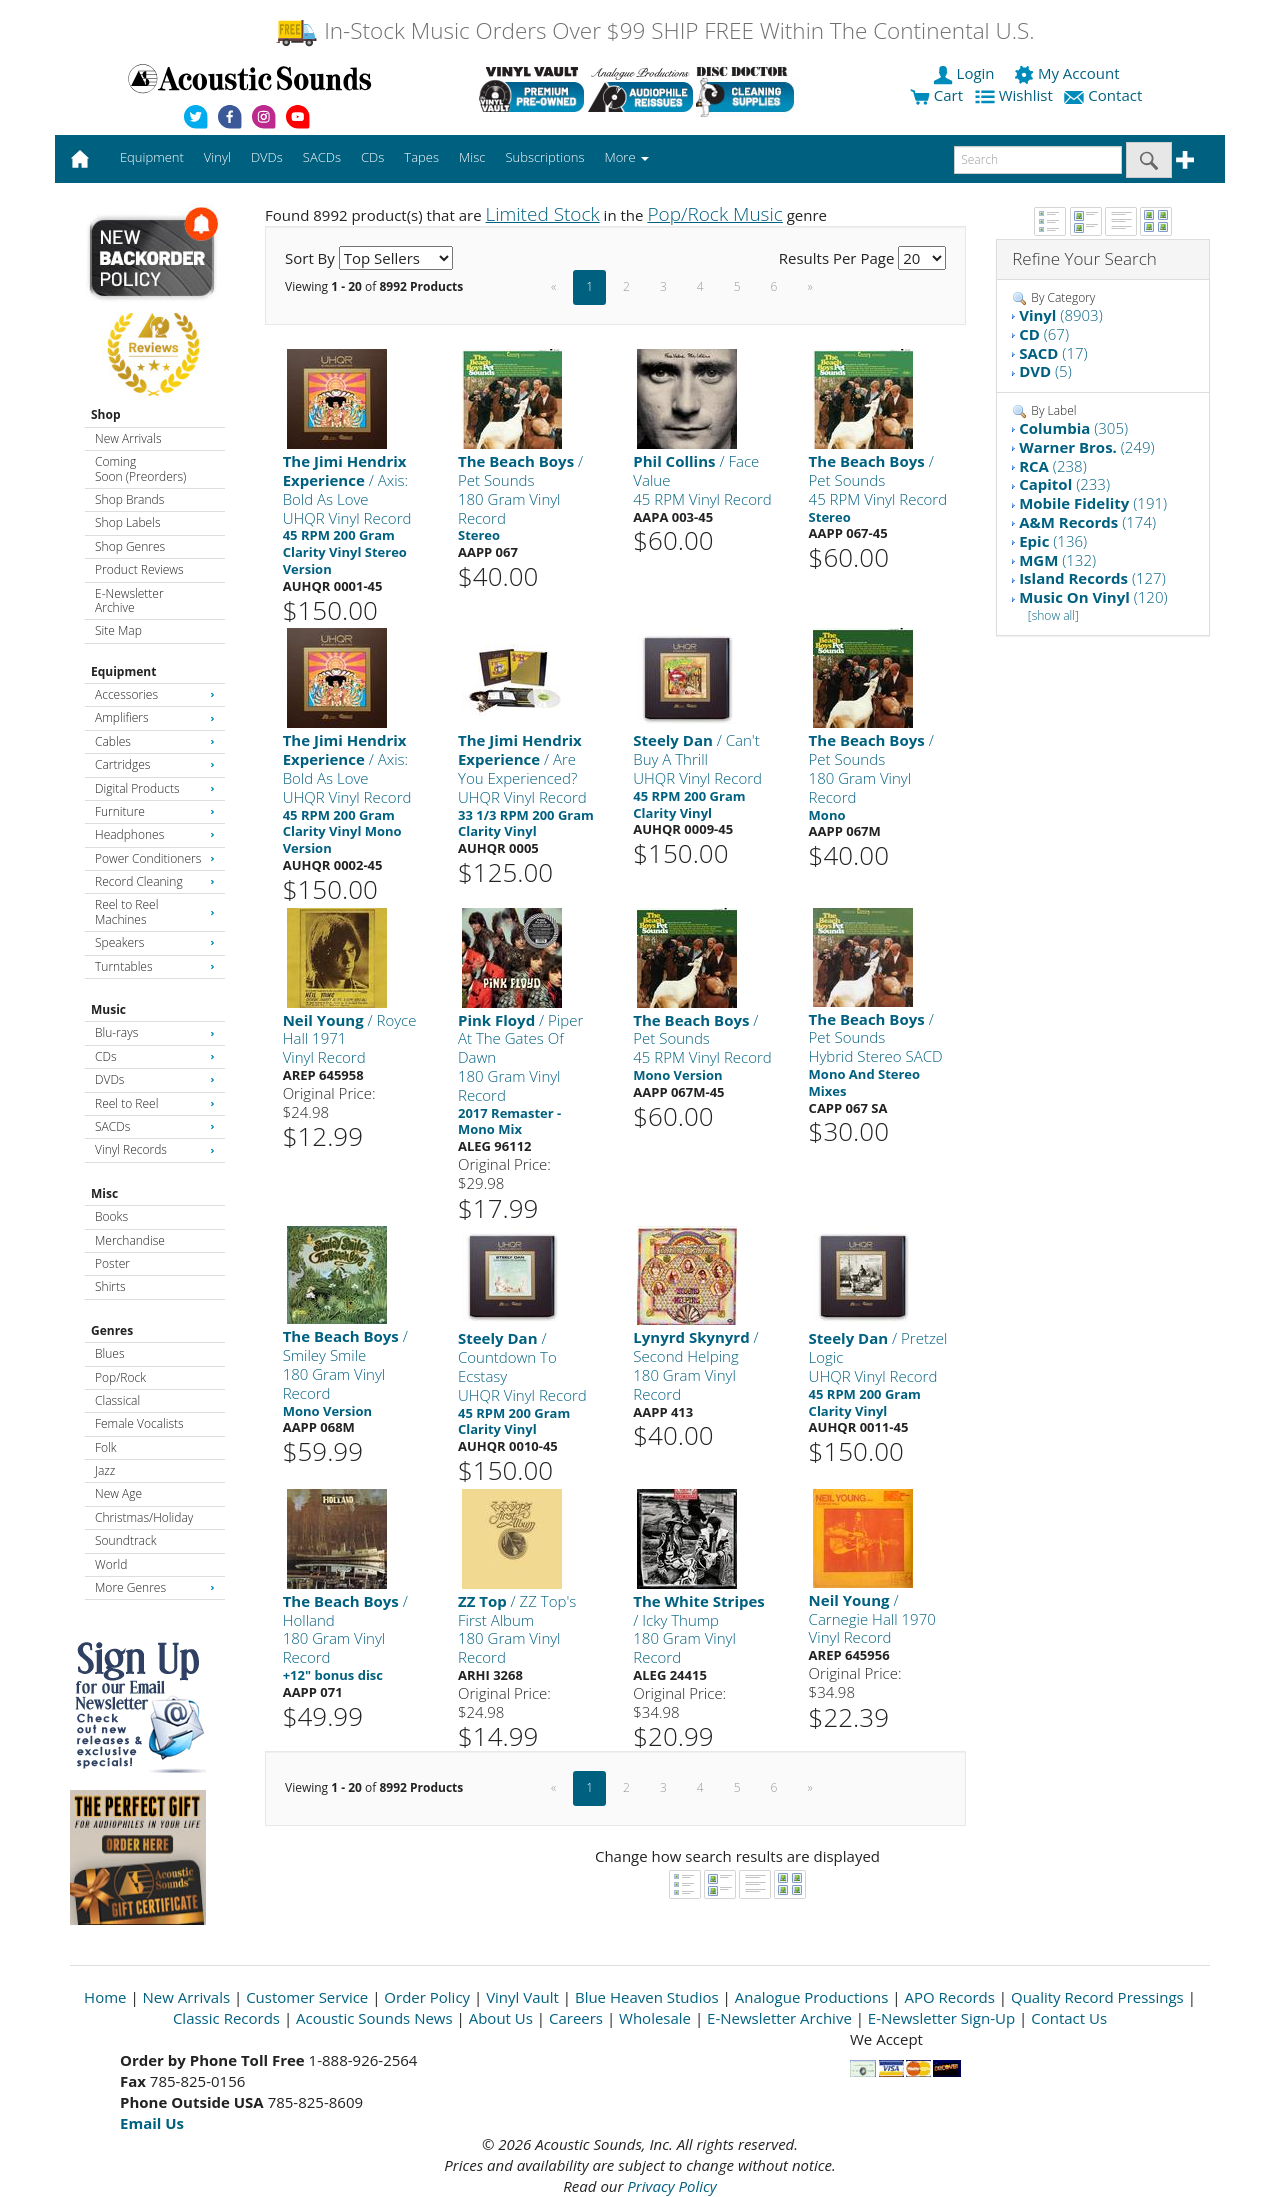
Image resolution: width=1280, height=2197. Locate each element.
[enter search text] (1038, 160)
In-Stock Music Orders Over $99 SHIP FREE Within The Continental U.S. (654, 30)
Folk (106, 1447)
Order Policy (427, 1997)
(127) (1092, 578)
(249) (1086, 447)
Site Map (118, 630)
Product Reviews (139, 569)
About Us (501, 2018)
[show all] (1053, 615)
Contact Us (1069, 2018)
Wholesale (655, 2018)
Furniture (155, 811)
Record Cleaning (155, 881)
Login (966, 73)
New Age (118, 1493)
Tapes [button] (421, 157)
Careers (576, 2018)
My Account (1068, 73)
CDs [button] (372, 157)
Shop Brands (129, 499)
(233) (1064, 484)
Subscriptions (544, 157)
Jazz (105, 1470)
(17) (1053, 353)
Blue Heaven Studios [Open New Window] (647, 1997)
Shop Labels (127, 522)
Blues (110, 1353)
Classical (117, 1400)
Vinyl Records (155, 1149)
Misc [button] (472, 157)
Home (105, 1997)
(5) (1045, 371)
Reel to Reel (155, 1103)
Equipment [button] (152, 157)
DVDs (155, 1079)
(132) (1057, 560)
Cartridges (155, 764)
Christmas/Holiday (144, 1517)
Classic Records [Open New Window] (226, 2018)
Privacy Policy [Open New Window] (671, 2186)
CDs (155, 1056)
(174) (1087, 522)
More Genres (155, 1587)
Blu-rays (155, 1032)
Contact (1105, 95)
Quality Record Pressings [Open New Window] (1097, 1997)
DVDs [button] (267, 157)
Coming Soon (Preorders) (140, 468)
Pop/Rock (120, 1377)
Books (111, 1216)
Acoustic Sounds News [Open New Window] (374, 2018)
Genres (112, 1330)
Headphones (155, 834)
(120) (1093, 597)
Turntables (155, 966)
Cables (155, 741)
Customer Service (307, 1997)
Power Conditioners (155, 858)
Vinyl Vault (522, 1997)
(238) (1053, 466)
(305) (1073, 428)
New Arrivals (128, 438)
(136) (1053, 541)
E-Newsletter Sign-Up (941, 2018)
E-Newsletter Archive (129, 600)
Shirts (110, 1286)
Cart (936, 95)
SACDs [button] (322, 157)
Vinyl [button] (217, 157)
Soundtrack (125, 1540)
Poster (112, 1263)
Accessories (155, 694)
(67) (1044, 334)
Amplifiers (155, 717)
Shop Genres (130, 546)
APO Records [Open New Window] (950, 1997)
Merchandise (130, 1240)
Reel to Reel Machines (155, 911)
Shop (106, 414)
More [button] (627, 157)
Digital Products (155, 788)
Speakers (155, 942)
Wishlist (1016, 95)
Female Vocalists (139, 1423)
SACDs (155, 1126)
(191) (1093, 503)
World (111, 1564)
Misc (104, 1193)
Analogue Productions (812, 1997)
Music (108, 1009)
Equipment (123, 671)
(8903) (1061, 315)
